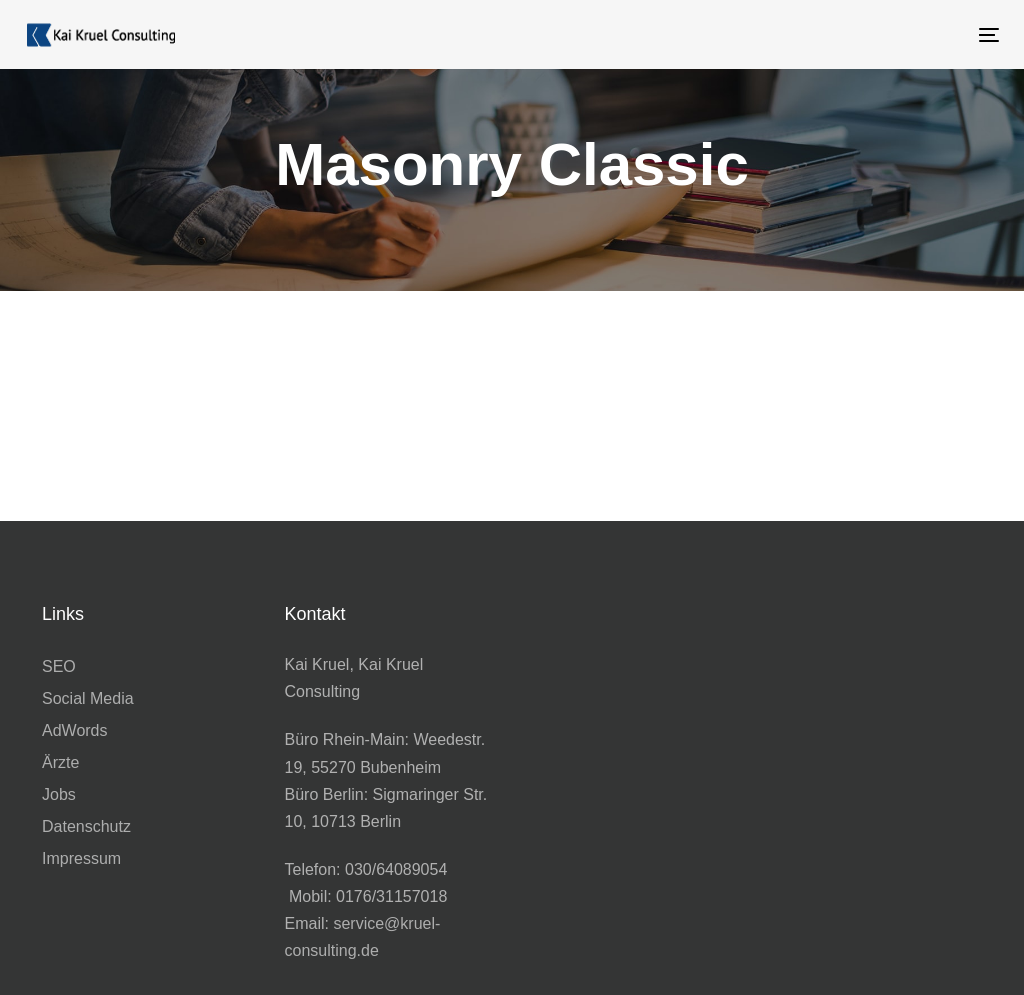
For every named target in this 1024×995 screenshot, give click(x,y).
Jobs (59, 794)
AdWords (75, 730)
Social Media (88, 698)
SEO (59, 666)
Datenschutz (86, 826)
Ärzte (60, 762)
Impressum (81, 858)
